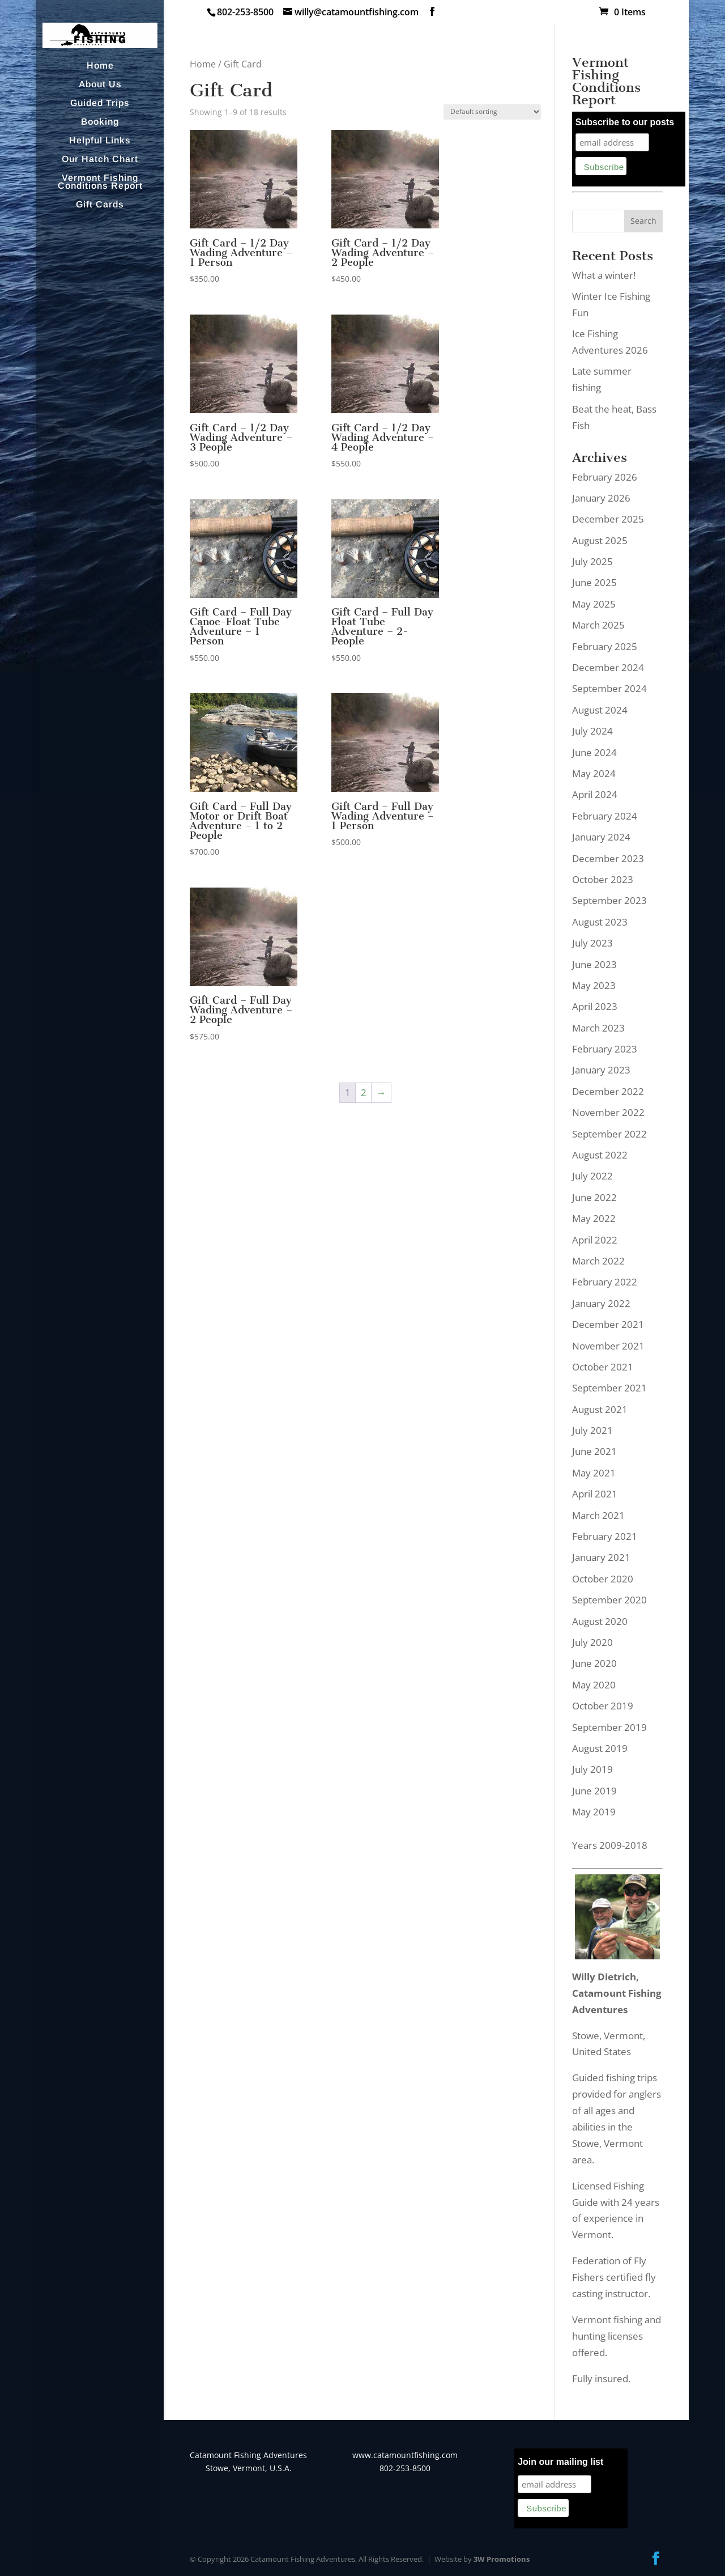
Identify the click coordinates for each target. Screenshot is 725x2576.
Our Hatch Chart (100, 159)
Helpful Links (100, 141)
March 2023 (598, 1027)
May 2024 (594, 773)
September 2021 (609, 1387)
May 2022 (594, 1218)
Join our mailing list (560, 2462)
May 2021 (594, 1472)
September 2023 (609, 900)
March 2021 (598, 1515)
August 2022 (600, 1154)
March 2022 (598, 1260)
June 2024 (594, 752)
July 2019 (592, 1769)
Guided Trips (100, 103)
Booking (100, 122)
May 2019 (594, 1811)
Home (100, 66)
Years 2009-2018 (609, 1845)
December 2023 (608, 858)
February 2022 (604, 1281)
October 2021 (602, 1366)
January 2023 (601, 1069)
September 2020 (609, 1599)
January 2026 (601, 497)
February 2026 (604, 476)
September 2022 (609, 1133)
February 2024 (604, 815)
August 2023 (600, 921)
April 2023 (594, 1006)
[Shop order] (492, 112)
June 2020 (594, 1663)
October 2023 (602, 879)
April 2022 (594, 1239)
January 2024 (601, 836)
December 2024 (608, 667)
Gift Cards (100, 205)
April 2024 (594, 794)
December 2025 (608, 518)
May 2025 (594, 603)
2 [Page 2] (363, 1092)
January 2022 (601, 1303)
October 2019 (602, 1705)
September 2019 (609, 1727)
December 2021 (608, 1324)
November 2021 (608, 1345)
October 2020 (602, 1578)
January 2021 (601, 1557)
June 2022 (594, 1197)
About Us (100, 84)
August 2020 (600, 1621)
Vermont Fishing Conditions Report (100, 182)
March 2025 (598, 624)
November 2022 (608, 1112)
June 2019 (594, 1790)
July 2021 (592, 1430)
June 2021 (594, 1451)
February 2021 (604, 1536)
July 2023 (592, 942)
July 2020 (592, 1642)
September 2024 (609, 688)
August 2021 (600, 1409)
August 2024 (600, 709)
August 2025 (600, 540)
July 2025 (592, 561)
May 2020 (594, 1684)
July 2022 (592, 1175)
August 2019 (600, 1748)
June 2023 (594, 964)
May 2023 (594, 985)
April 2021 (594, 1493)
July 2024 (592, 730)
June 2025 (594, 582)
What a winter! (604, 275)
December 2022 (608, 1091)
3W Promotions (502, 2559)
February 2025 (604, 646)
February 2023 (604, 1048)
